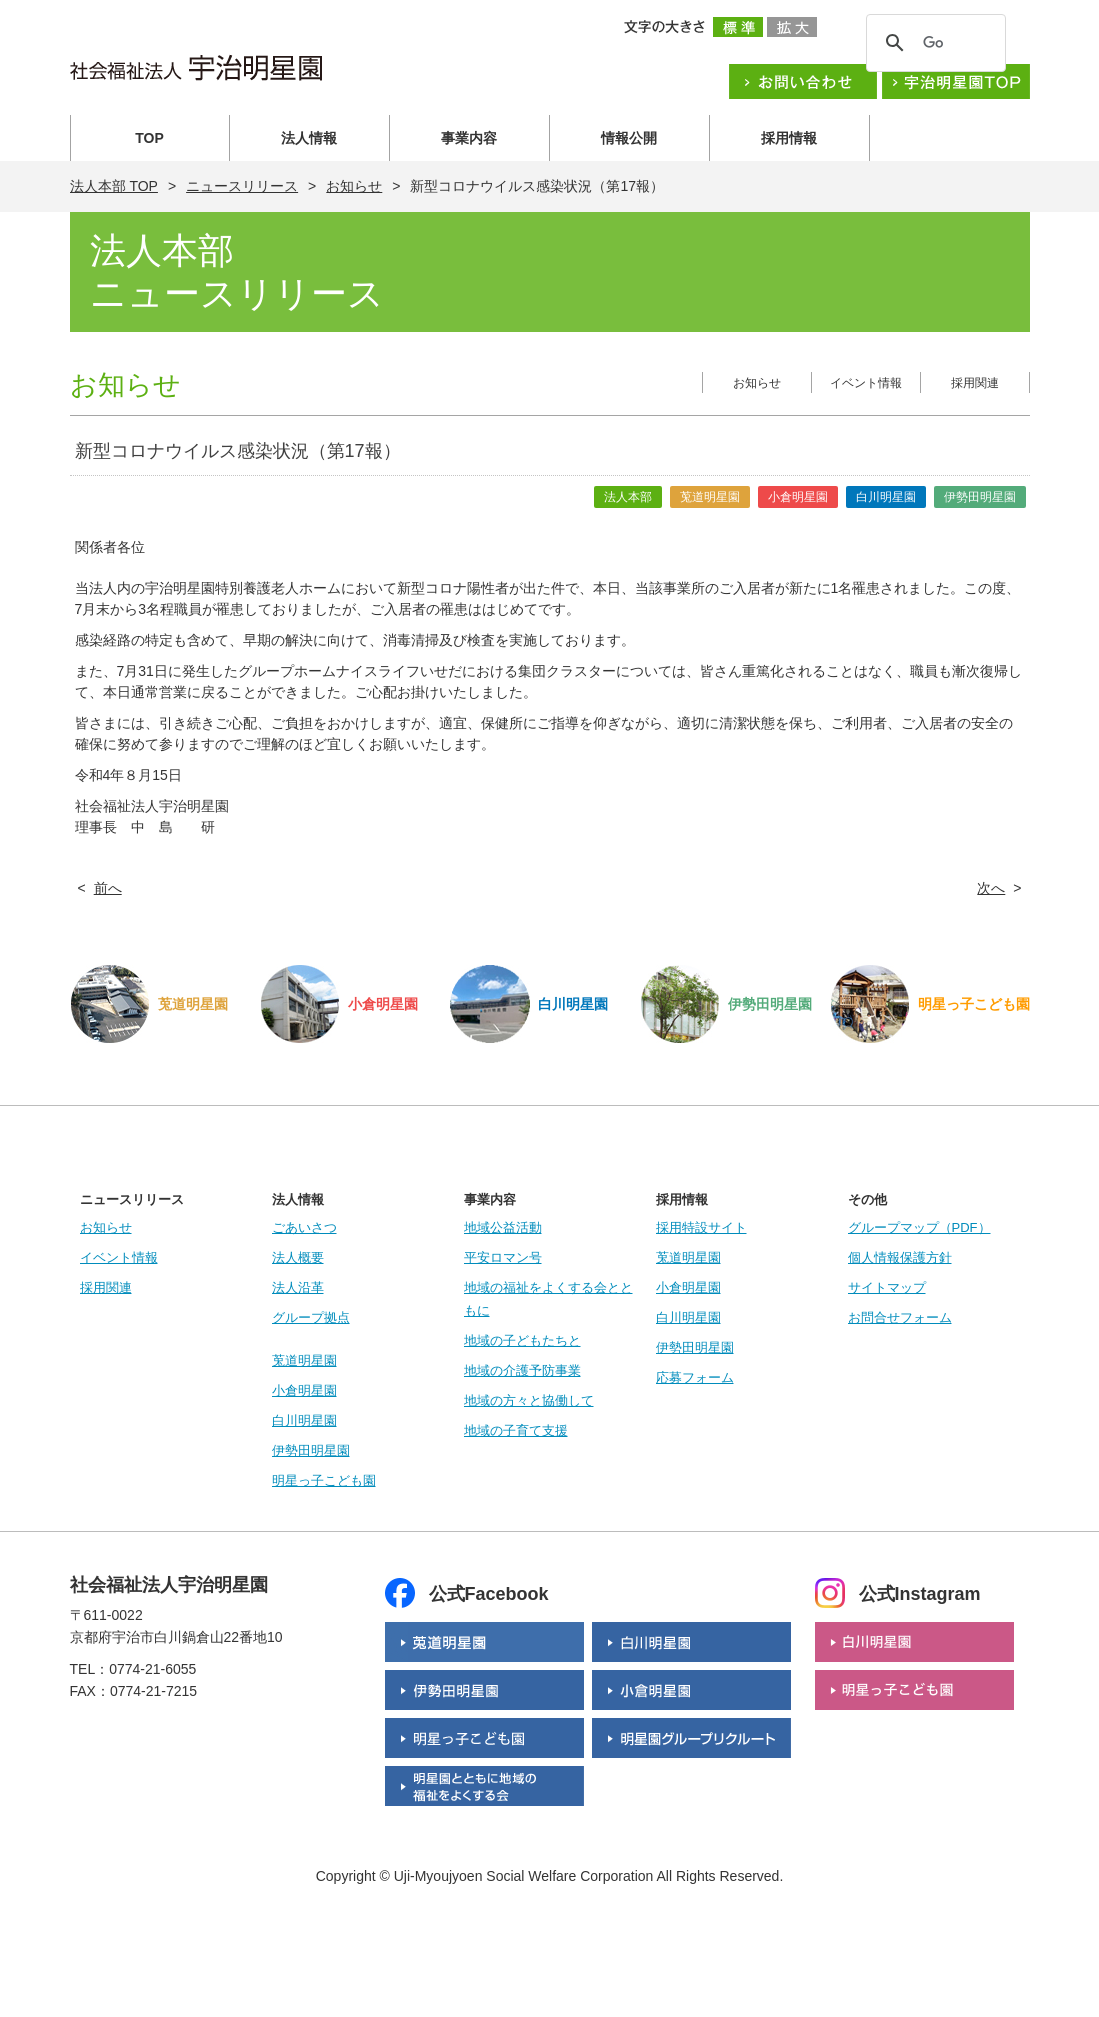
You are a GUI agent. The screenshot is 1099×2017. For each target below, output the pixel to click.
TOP (149, 138)
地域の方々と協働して (529, 1400)
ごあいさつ (304, 1227)
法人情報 (309, 138)
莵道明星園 (304, 1360)
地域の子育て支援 (516, 1430)
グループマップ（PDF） (919, 1227)
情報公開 (629, 138)
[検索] (933, 43)
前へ (108, 888)
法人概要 (298, 1257)
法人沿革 (298, 1287)
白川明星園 (304, 1420)
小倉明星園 (304, 1390)
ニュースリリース (242, 186)
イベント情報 (866, 383)
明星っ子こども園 (324, 1480)
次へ (991, 888)
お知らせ (354, 186)
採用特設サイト (701, 1227)
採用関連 (975, 383)
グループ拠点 (311, 1317)
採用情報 (789, 138)
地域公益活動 (503, 1227)
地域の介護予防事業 (522, 1370)
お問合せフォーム (900, 1317)
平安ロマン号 (503, 1257)
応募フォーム (695, 1377)
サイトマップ (887, 1287)
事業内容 (469, 138)
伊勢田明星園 (311, 1450)
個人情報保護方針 (900, 1257)
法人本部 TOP (114, 186)
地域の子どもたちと (522, 1340)
